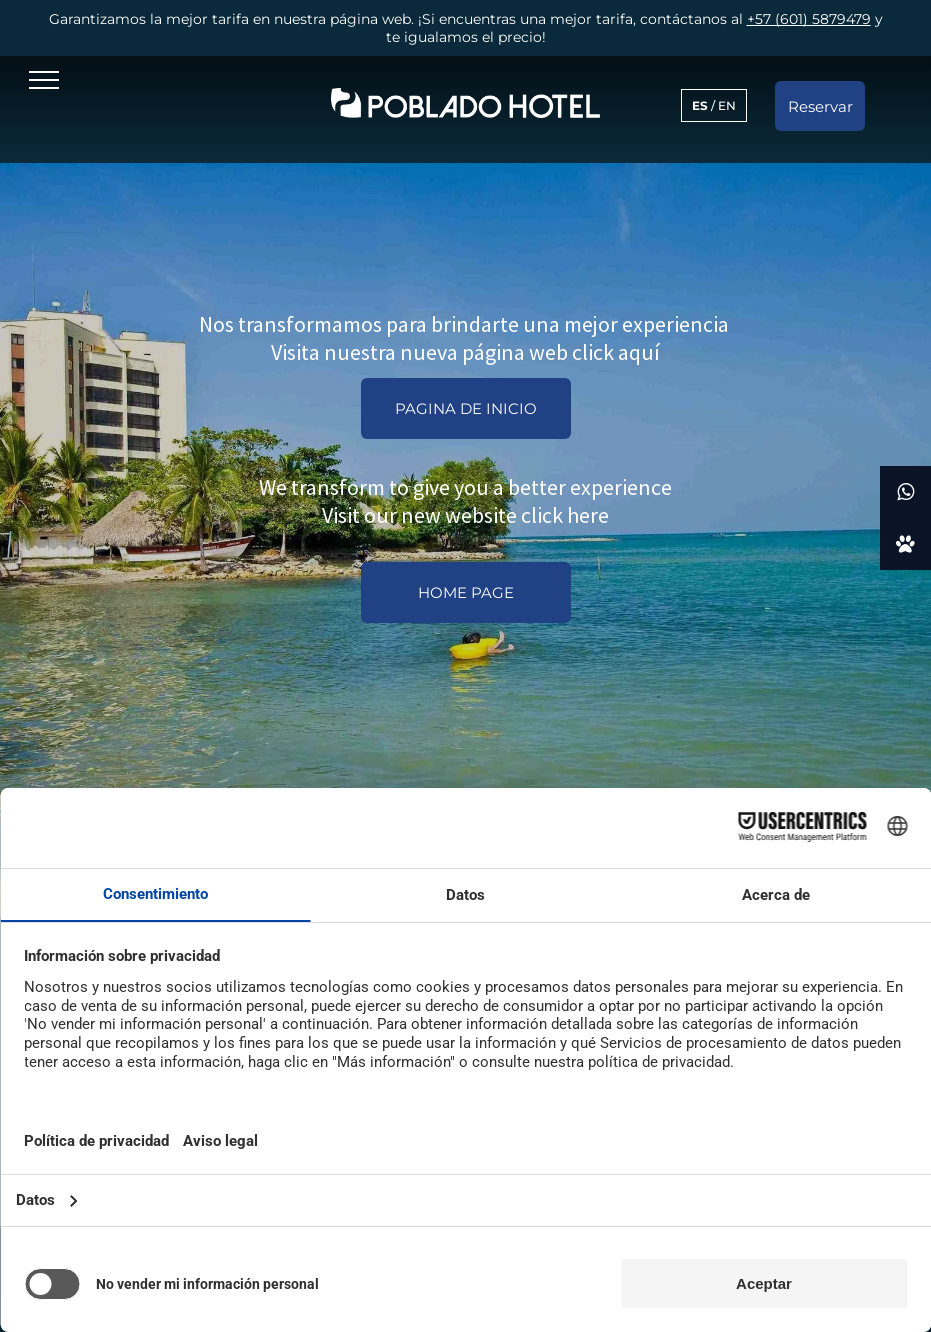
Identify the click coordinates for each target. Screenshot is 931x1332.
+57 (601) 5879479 (809, 19)
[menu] (44, 80)
